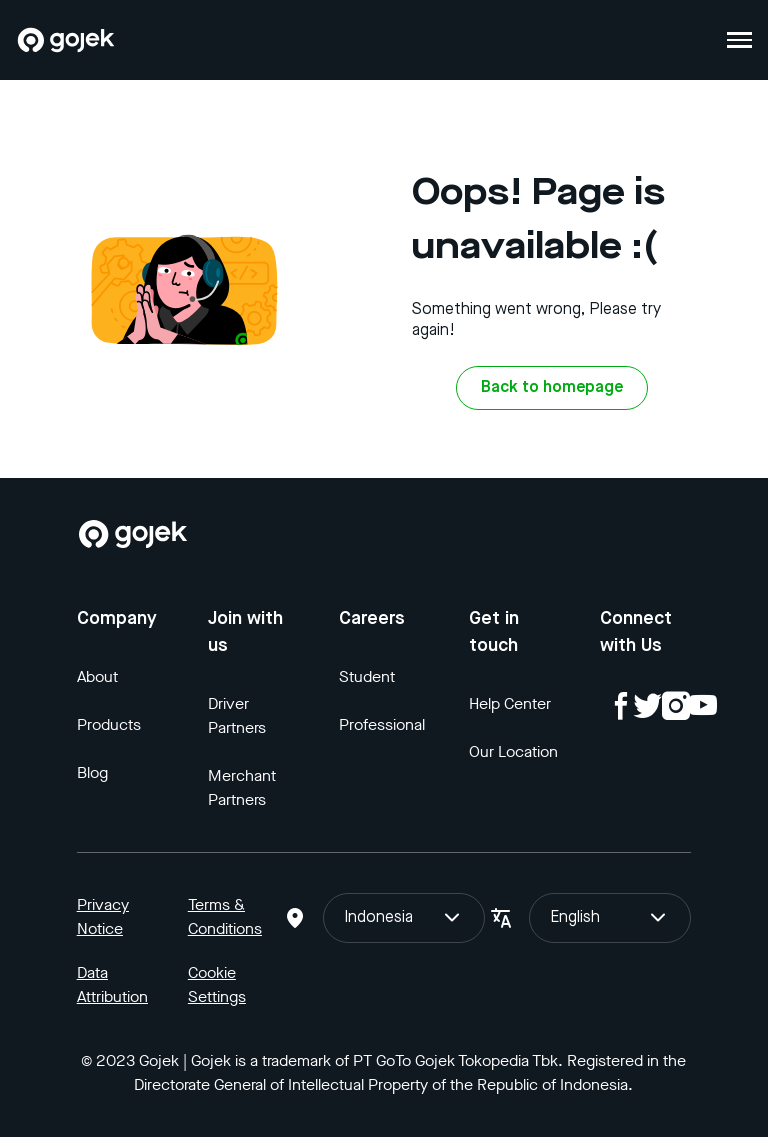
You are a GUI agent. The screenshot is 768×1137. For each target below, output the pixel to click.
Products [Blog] (109, 724)
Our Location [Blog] (513, 751)
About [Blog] (97, 676)
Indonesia (404, 918)
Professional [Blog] (382, 724)
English (610, 918)
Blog (92, 772)
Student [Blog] (367, 676)
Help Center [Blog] (510, 703)
